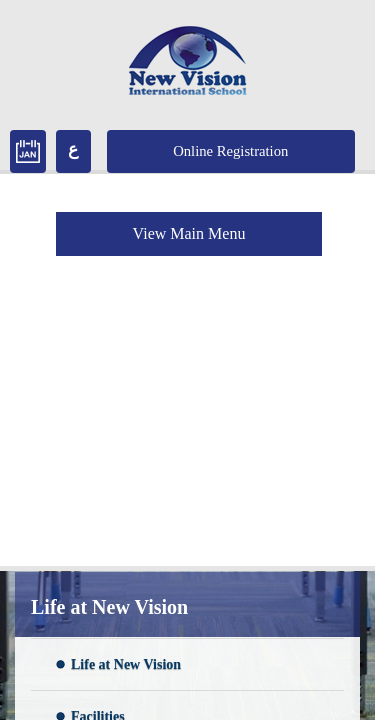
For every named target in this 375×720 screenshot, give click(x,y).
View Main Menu (189, 233)
